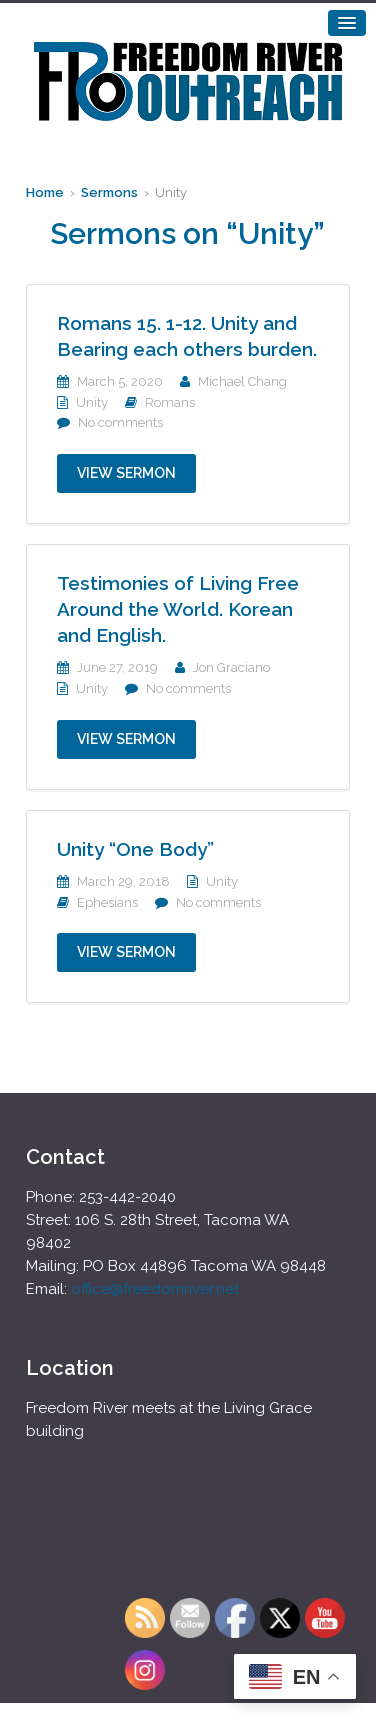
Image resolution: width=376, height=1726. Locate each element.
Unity (92, 402)
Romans (170, 402)
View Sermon (126, 473)
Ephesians (107, 902)
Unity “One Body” (135, 849)
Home (45, 192)
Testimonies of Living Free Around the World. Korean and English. (178, 609)
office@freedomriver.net (155, 1289)
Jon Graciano (231, 667)
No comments (120, 422)
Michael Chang (242, 381)
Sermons (109, 192)
